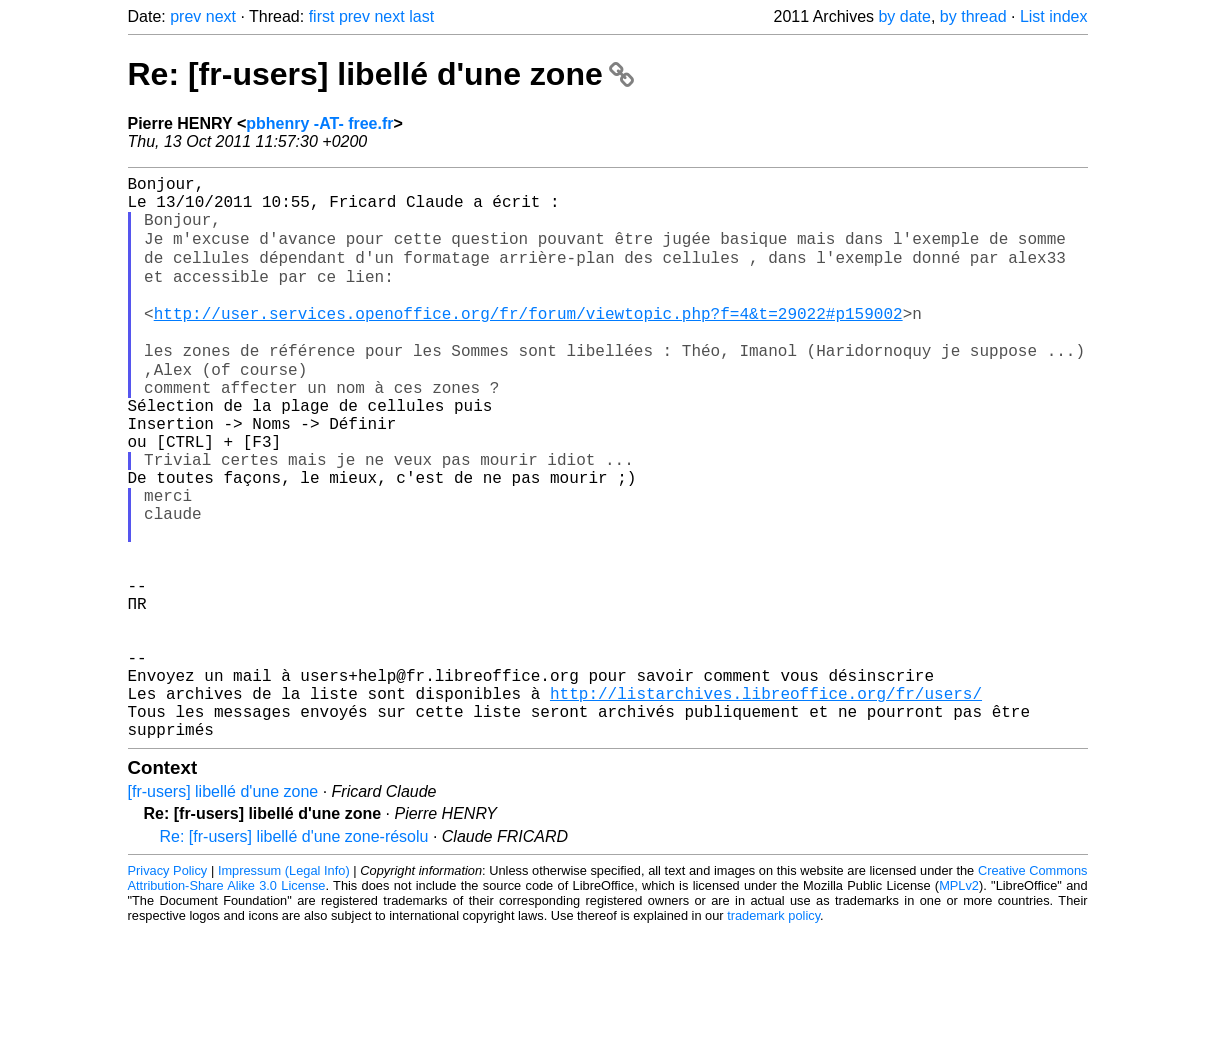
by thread (973, 16)
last (421, 16)
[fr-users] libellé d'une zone (223, 909)
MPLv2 (959, 1003)
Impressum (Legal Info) (284, 988)
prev (185, 16)
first (322, 16)
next (221, 16)
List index (1054, 16)
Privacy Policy (168, 988)
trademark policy (773, 1033)
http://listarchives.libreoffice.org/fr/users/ (766, 803)
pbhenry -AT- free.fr (319, 123)
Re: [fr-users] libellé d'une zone (381, 74)
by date (904, 16)
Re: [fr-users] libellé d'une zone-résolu (294, 954)
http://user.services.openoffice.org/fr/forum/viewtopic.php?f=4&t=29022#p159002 (528, 341)
